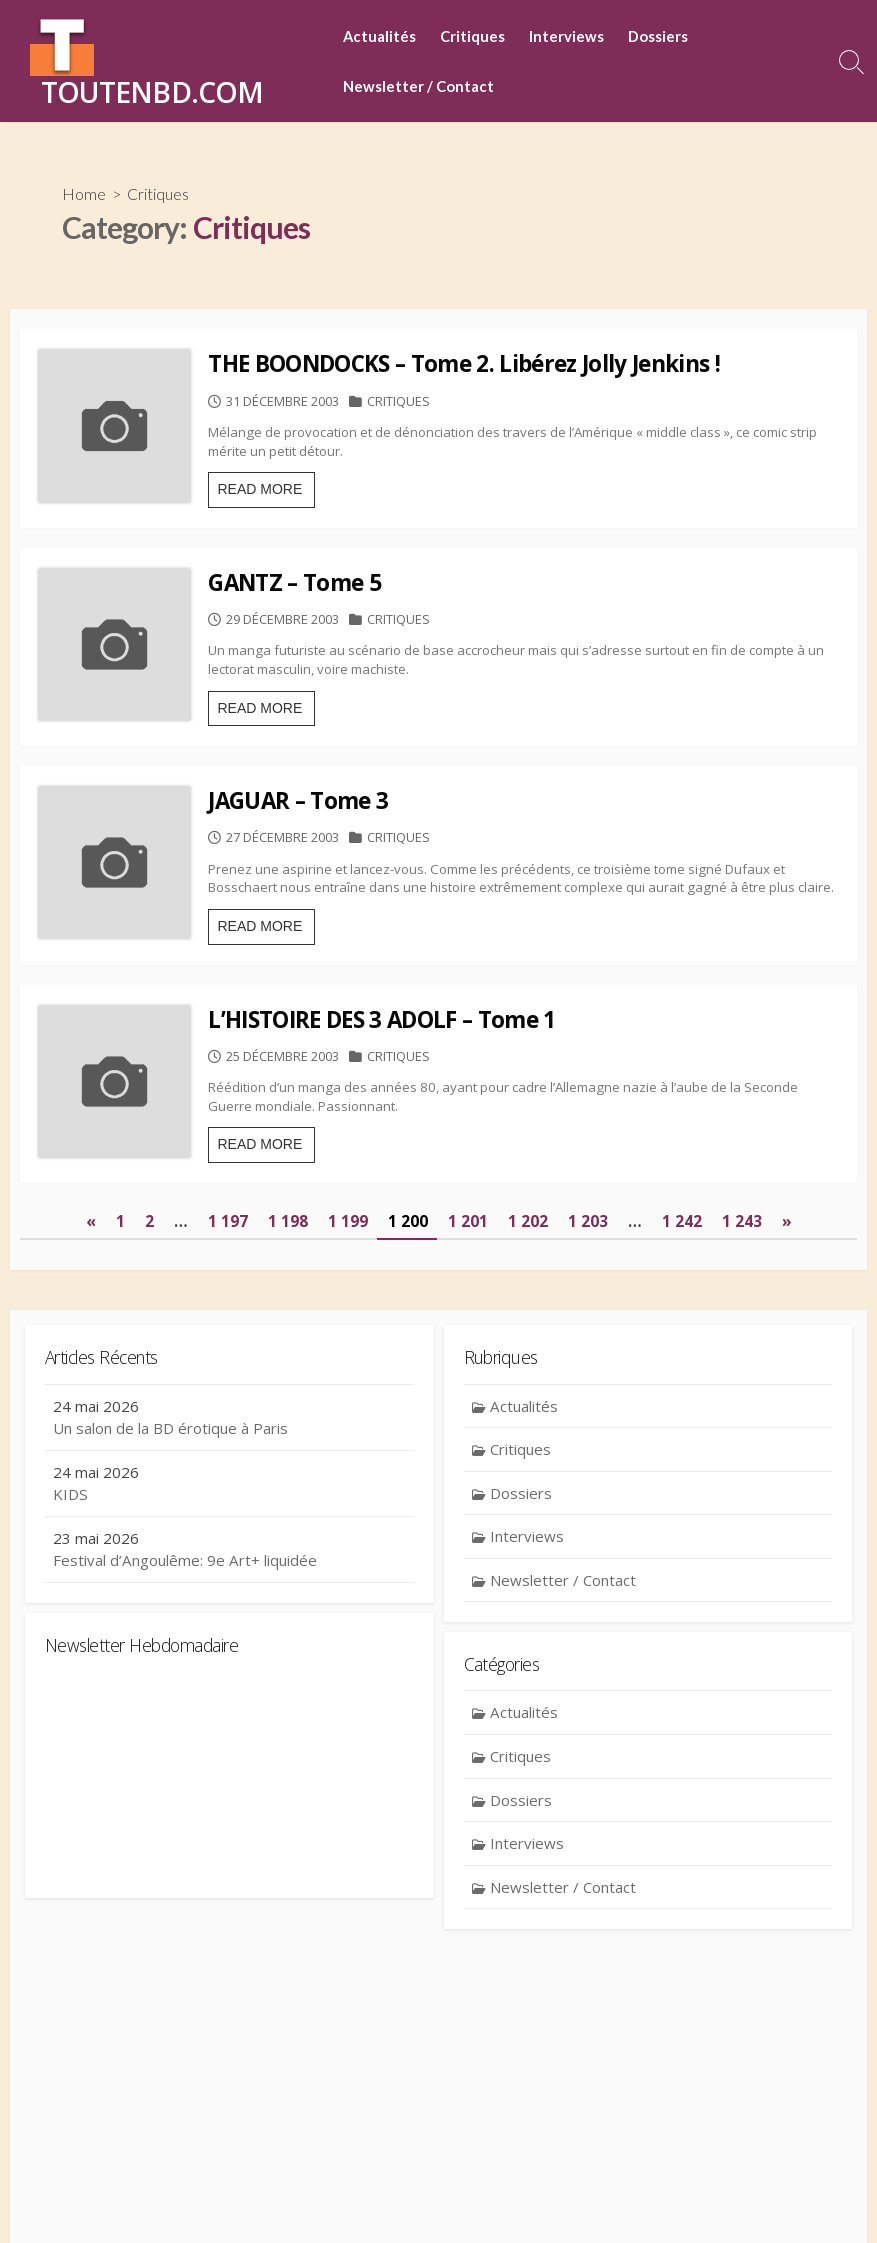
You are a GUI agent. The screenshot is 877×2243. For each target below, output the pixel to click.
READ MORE (318, 536)
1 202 (528, 1390)
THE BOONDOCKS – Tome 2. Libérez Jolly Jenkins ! (515, 365)
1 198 (288, 1390)
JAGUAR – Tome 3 (350, 885)
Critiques (472, 36)
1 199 (348, 1390)
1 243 (741, 1390)
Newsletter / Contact (418, 86)
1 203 (588, 1390)
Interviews (566, 36)
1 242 (681, 1390)
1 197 (228, 1390)
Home (84, 194)
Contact (334, 2199)
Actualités (379, 36)
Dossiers (658, 36)
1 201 (468, 1390)
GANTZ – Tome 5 (346, 625)
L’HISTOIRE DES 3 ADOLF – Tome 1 (433, 1145)
